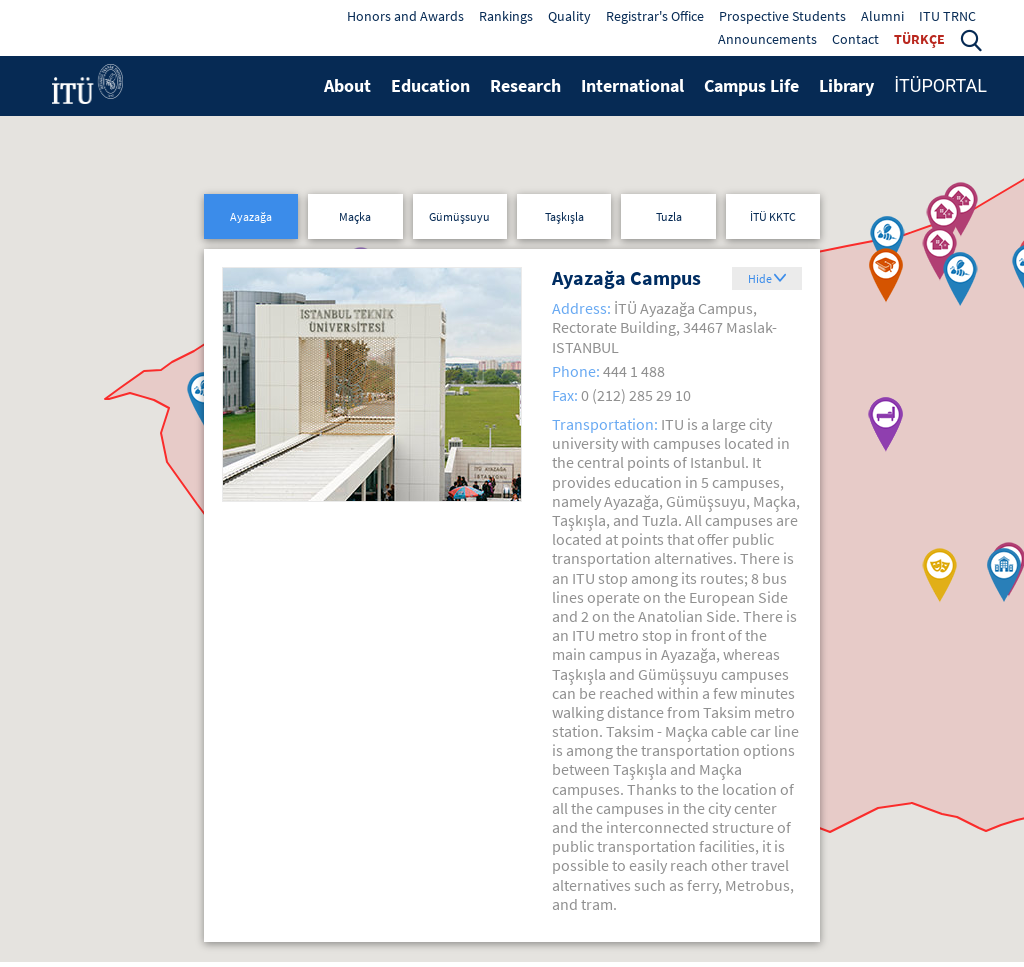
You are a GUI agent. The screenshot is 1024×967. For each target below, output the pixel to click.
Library (846, 85)
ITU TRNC (947, 16)
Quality (569, 16)
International (632, 85)
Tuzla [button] (669, 216)
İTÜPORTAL (940, 85)
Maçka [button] (355, 216)
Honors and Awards (405, 16)
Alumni (882, 16)
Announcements (767, 39)
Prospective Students (782, 16)
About (347, 85)
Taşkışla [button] (564, 216)
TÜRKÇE (919, 39)
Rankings (506, 16)
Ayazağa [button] (251, 216)
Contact (855, 39)
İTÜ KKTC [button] (773, 216)
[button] (971, 39)
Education (430, 85)
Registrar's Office (655, 16)
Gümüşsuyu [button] (459, 216)
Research (525, 85)
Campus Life (751, 85)
